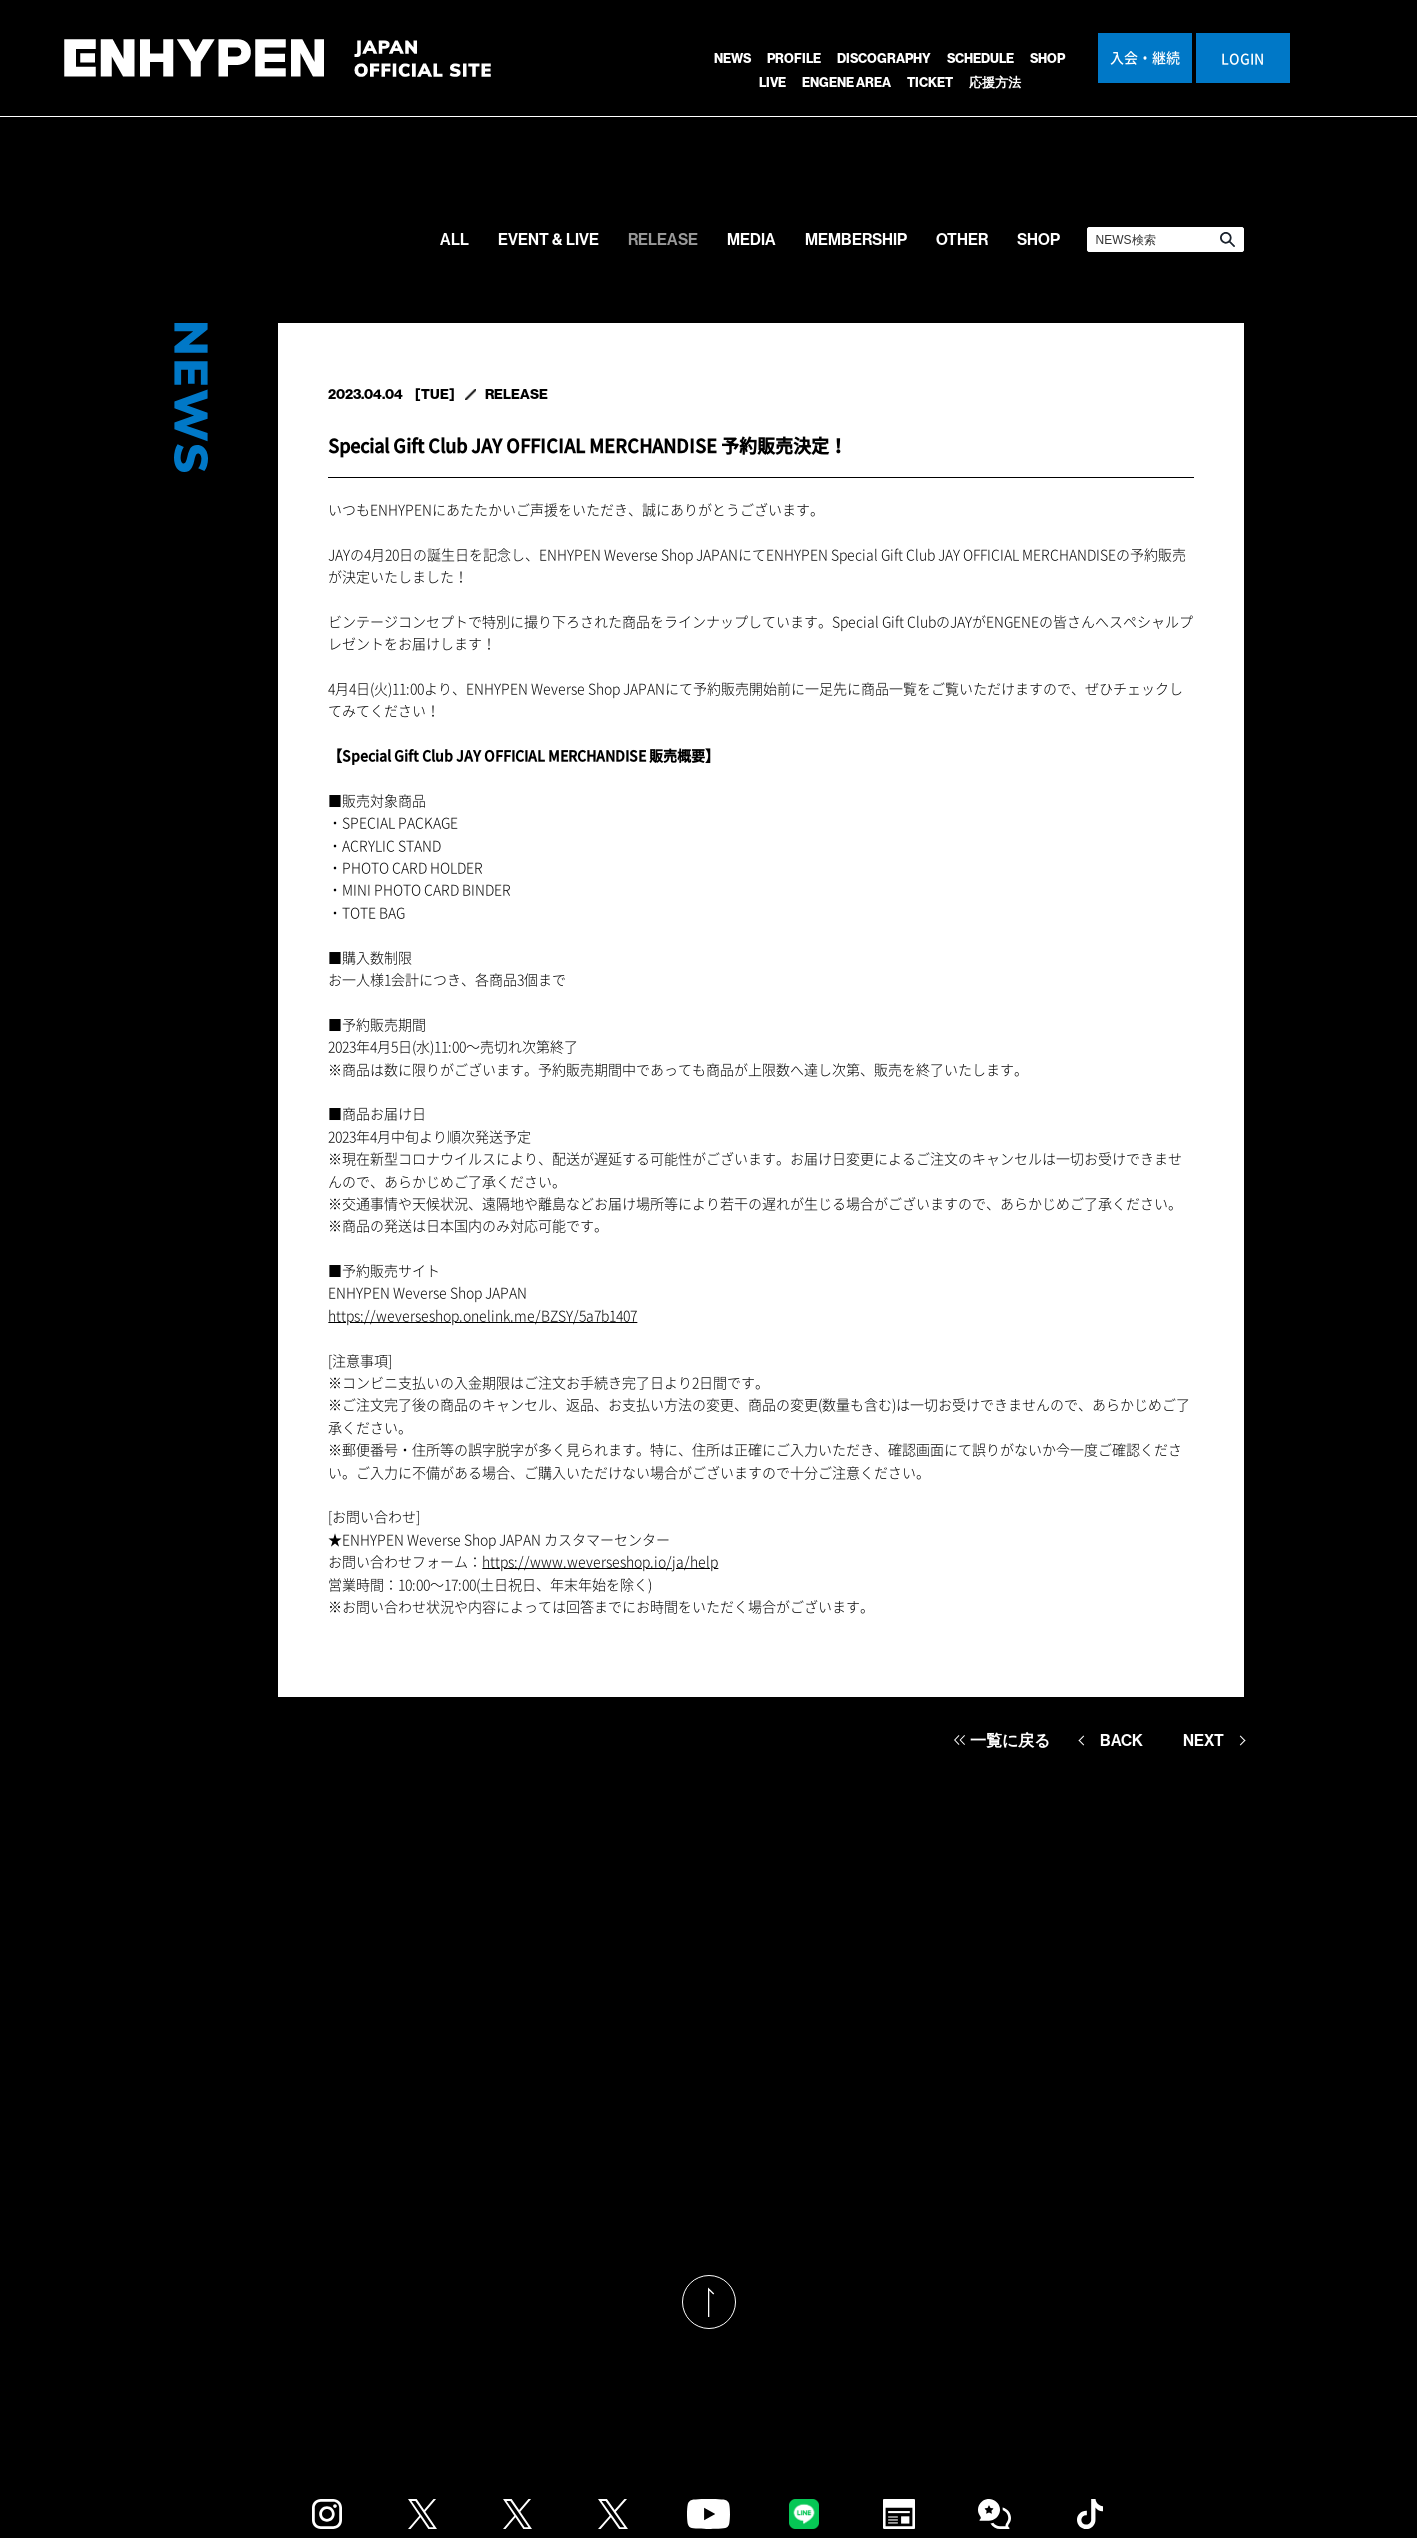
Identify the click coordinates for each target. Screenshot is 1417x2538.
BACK (1121, 1740)
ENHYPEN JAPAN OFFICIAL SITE (277, 69)
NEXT (1203, 1740)
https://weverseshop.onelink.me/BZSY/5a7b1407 (482, 1315)
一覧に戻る (1010, 1740)
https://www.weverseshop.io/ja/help (600, 1561)
